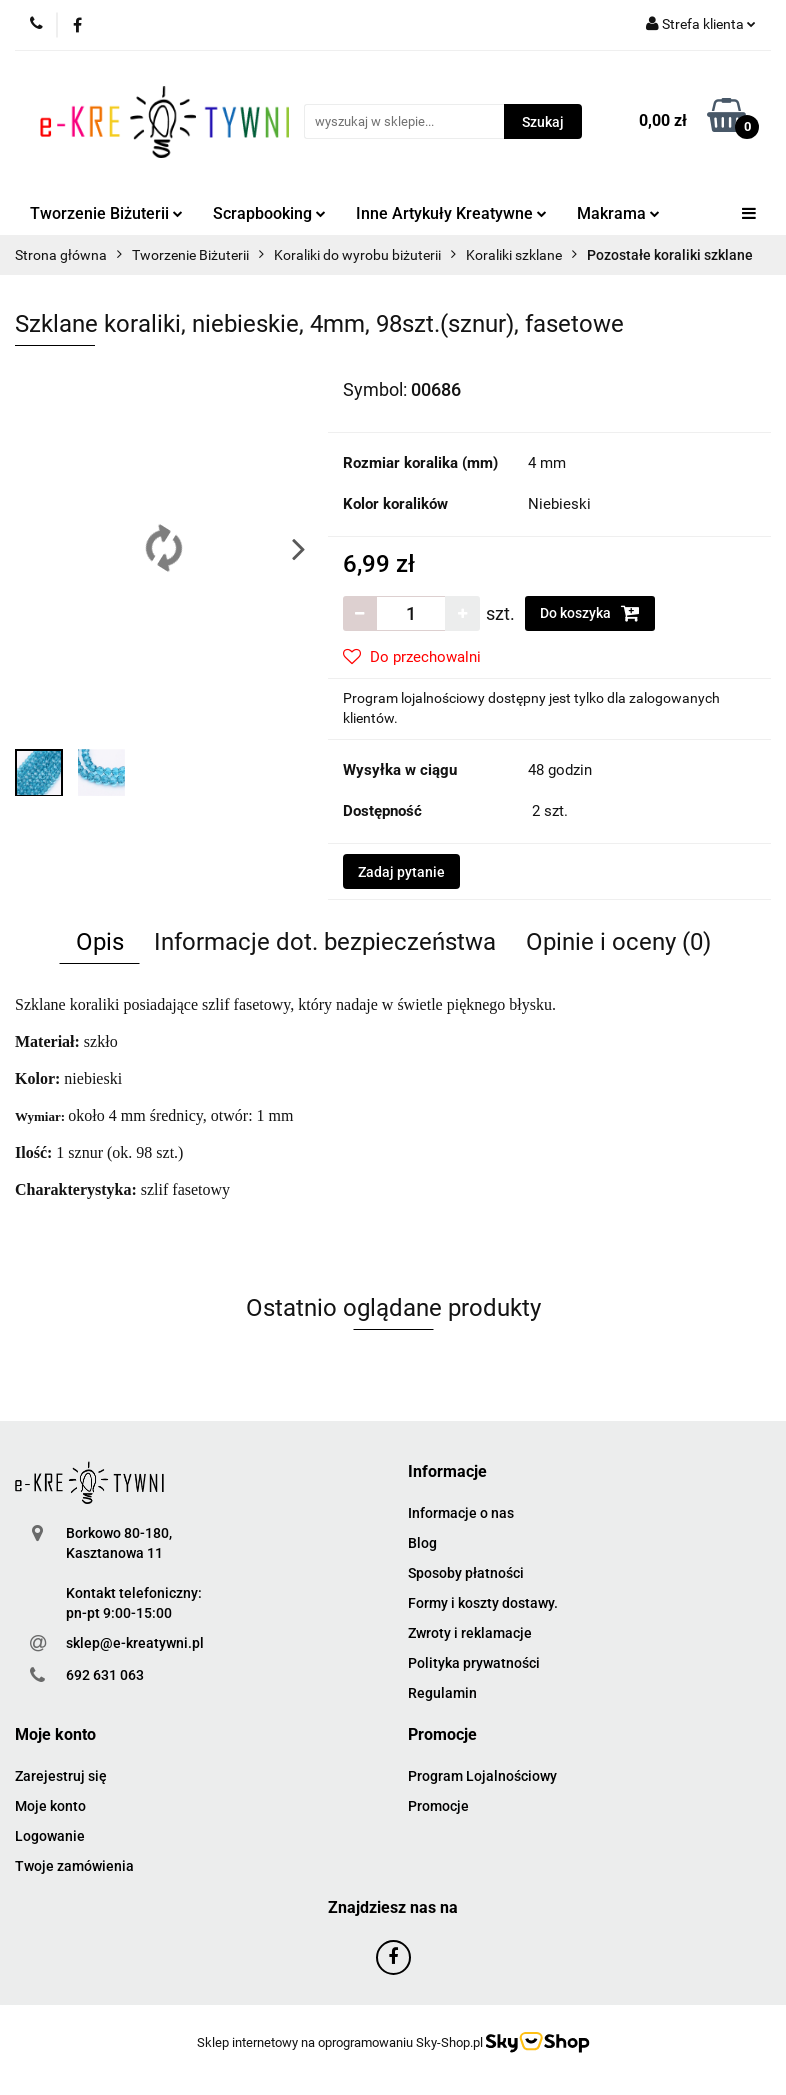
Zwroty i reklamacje (470, 1633)
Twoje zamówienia (74, 1866)
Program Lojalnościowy (482, 1776)
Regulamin (442, 1693)
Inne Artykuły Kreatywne (451, 213)
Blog (422, 1543)
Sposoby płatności (466, 1573)
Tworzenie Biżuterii (106, 213)
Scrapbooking (269, 213)
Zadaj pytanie (401, 872)
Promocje (438, 1806)
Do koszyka (590, 613)
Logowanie (50, 1836)
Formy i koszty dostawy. (483, 1603)
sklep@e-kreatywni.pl (135, 1643)
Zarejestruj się (61, 1776)
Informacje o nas (461, 1513)
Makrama (618, 213)
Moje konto (50, 1806)
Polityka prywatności (474, 1663)
